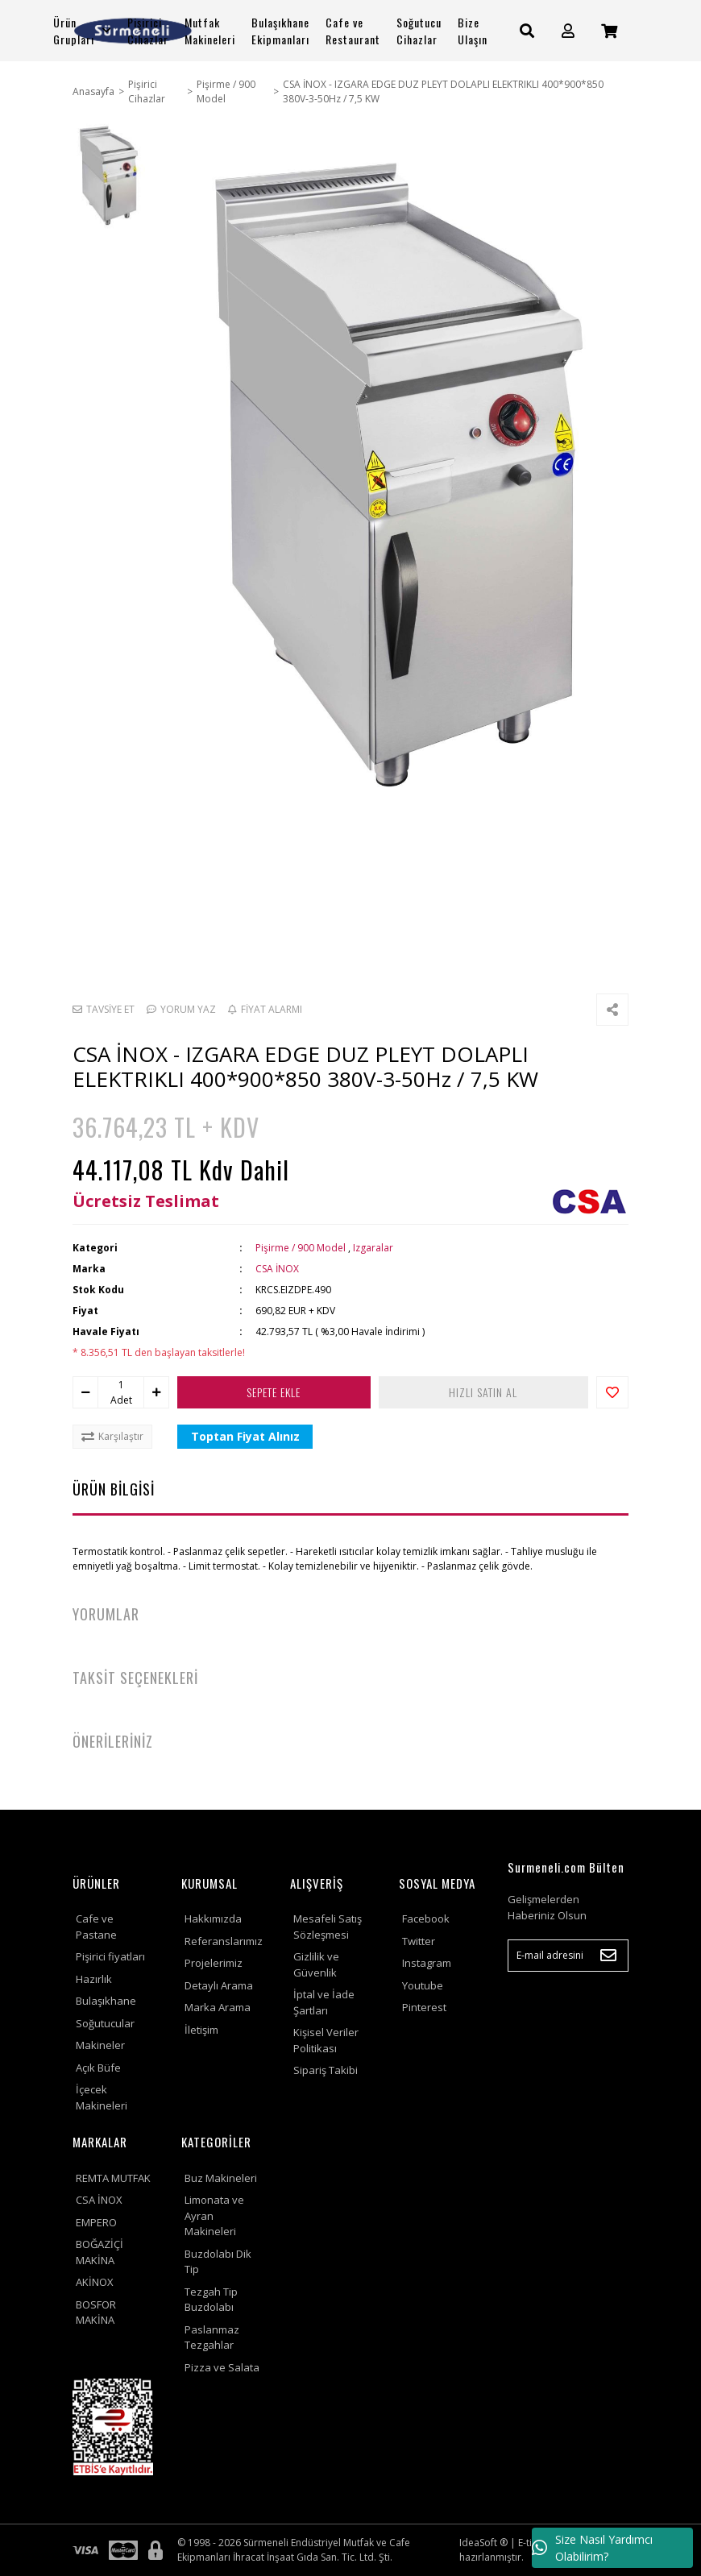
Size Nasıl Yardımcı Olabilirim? (592, 2548)
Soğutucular (105, 2023)
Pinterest (424, 2007)
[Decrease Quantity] (85, 1392)
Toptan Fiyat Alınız (245, 1436)
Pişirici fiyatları (110, 1956)
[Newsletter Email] (568, 1955)
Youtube (422, 1985)
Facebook (426, 1918)
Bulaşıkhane (106, 2000)
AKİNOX (95, 2282)
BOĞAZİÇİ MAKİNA (99, 2252)
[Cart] (609, 31)
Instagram (426, 1963)
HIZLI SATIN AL (484, 1391)
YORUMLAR (106, 1613)
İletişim (201, 2029)
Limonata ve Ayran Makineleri (214, 2215)
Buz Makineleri (221, 2178)
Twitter (418, 1941)
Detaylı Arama (219, 1985)
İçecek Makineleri (101, 2097)
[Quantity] (121, 1385)
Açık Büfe (98, 2067)
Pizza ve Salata (222, 2367)
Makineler (100, 2045)
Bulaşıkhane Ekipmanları (280, 31)
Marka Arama (218, 2007)
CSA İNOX (277, 1269)
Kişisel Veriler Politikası (326, 2040)
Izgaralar (373, 1248)
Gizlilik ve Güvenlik (316, 1964)
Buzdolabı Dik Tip (218, 2261)
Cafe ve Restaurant (353, 31)
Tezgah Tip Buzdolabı (211, 2299)
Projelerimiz (214, 1963)
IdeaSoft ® (483, 2542)
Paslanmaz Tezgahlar (212, 2337)
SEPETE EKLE (274, 1391)
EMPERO (96, 2222)
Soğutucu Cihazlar (419, 31)
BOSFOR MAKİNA (96, 2312)
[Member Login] (568, 31)
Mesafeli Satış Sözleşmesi (327, 1926)
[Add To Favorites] (612, 1392)
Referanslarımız (224, 1941)
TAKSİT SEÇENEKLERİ (135, 1677)
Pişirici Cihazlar (147, 31)
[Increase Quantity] (156, 1392)
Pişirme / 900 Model (300, 1248)
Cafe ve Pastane (96, 1926)
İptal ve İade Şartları (324, 2002)
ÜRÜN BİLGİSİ (114, 1489)
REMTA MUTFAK (113, 2178)
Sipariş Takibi (325, 2070)
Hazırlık (94, 1979)
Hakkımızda (213, 1918)
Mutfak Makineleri (210, 31)
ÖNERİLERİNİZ (113, 1741)
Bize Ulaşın (472, 31)
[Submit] (608, 1955)
